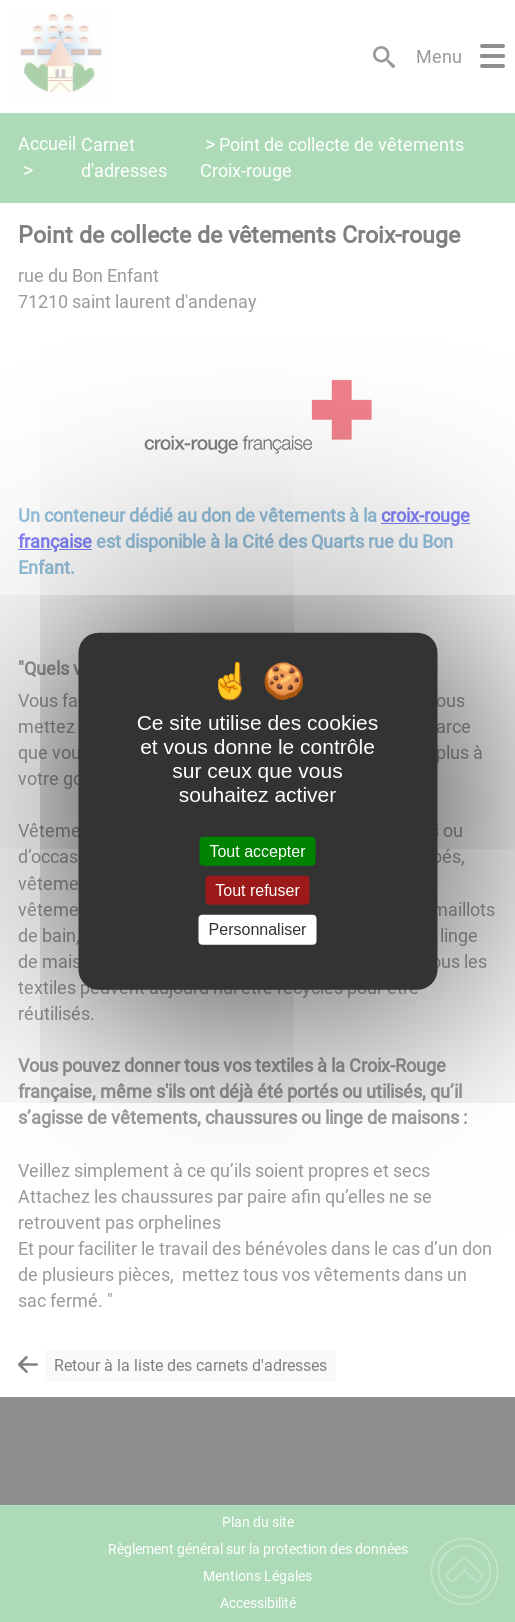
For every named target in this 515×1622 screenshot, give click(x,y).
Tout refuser (257, 890)
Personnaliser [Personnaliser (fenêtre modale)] (258, 929)
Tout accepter (257, 851)
